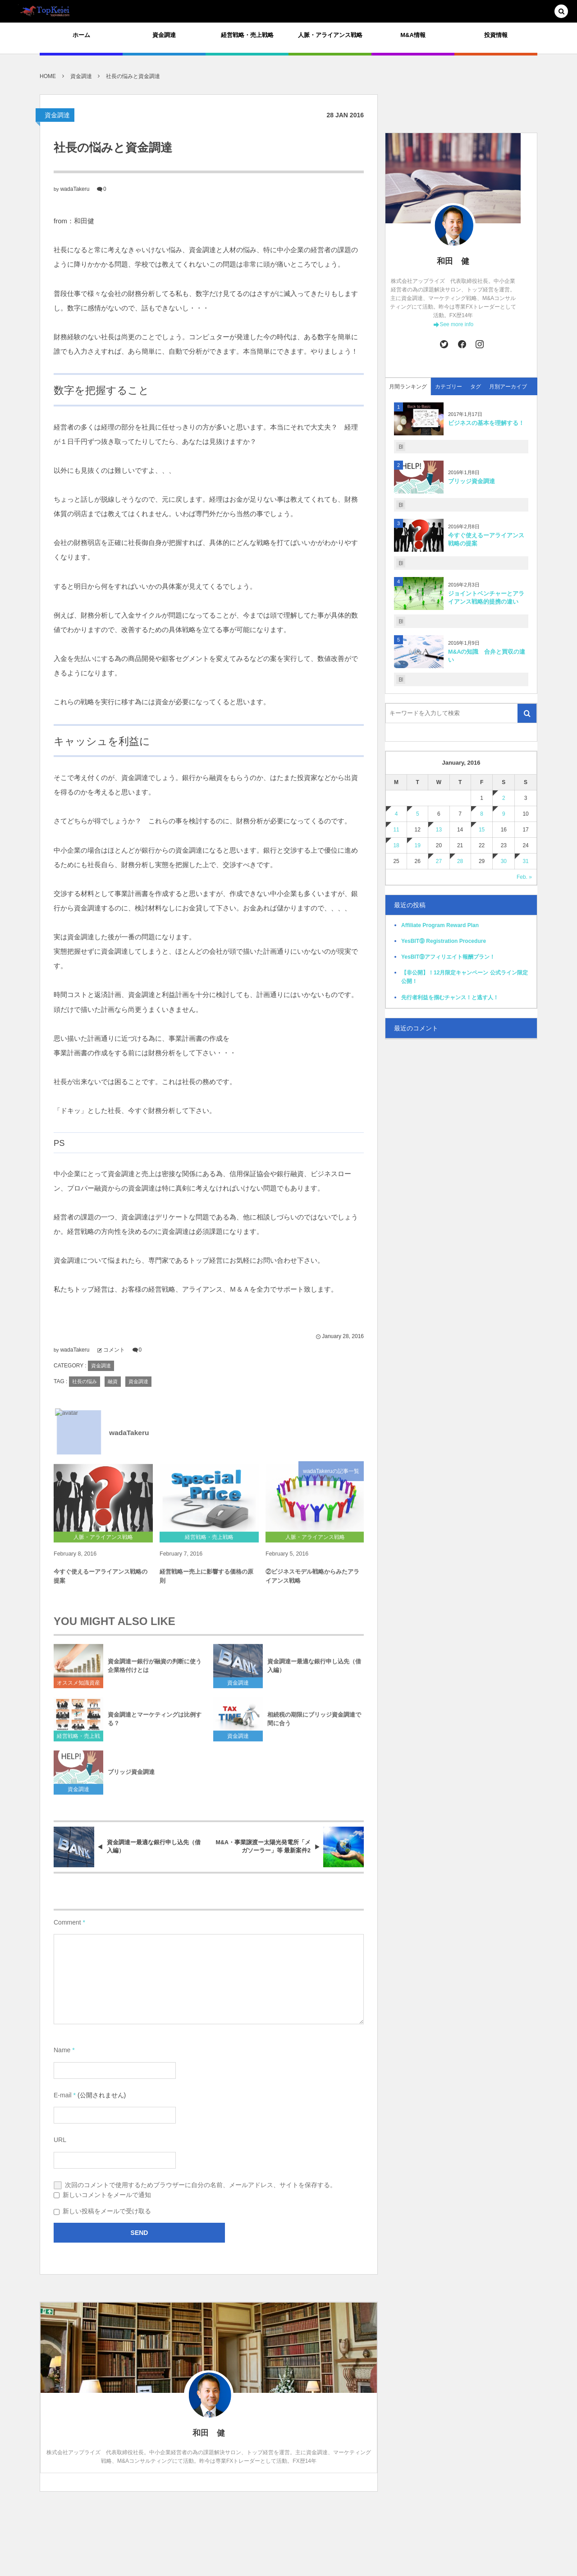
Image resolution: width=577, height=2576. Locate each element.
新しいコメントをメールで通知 (107, 2194)
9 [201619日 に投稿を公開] (503, 814)
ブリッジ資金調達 (471, 481)
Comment (67, 1922)
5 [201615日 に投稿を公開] (417, 814)
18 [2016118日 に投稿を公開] (396, 845)
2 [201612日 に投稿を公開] (503, 798)
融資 (113, 1381)
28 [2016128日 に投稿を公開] (460, 861)
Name (62, 2050)
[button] (561, 12)
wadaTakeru (75, 189)
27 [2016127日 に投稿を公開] (439, 861)
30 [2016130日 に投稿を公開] (504, 861)
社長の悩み (84, 1381)
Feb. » (524, 877)
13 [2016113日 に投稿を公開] (439, 829)
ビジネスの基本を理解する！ (486, 423)
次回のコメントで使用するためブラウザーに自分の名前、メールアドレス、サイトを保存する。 (200, 2184)
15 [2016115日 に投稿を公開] (482, 829)
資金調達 (57, 115)
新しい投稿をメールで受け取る (107, 2211)
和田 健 (453, 261)
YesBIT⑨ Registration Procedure (443, 941)
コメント (114, 1350)
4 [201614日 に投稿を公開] (396, 814)
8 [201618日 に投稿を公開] (481, 814)
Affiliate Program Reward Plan (440, 925)
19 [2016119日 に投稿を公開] (418, 845)
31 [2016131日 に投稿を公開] (525, 861)
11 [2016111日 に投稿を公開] (396, 829)
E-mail (63, 2095)
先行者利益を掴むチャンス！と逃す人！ (450, 997)
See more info (456, 324)
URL (60, 2139)
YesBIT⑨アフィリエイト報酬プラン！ (448, 957)
